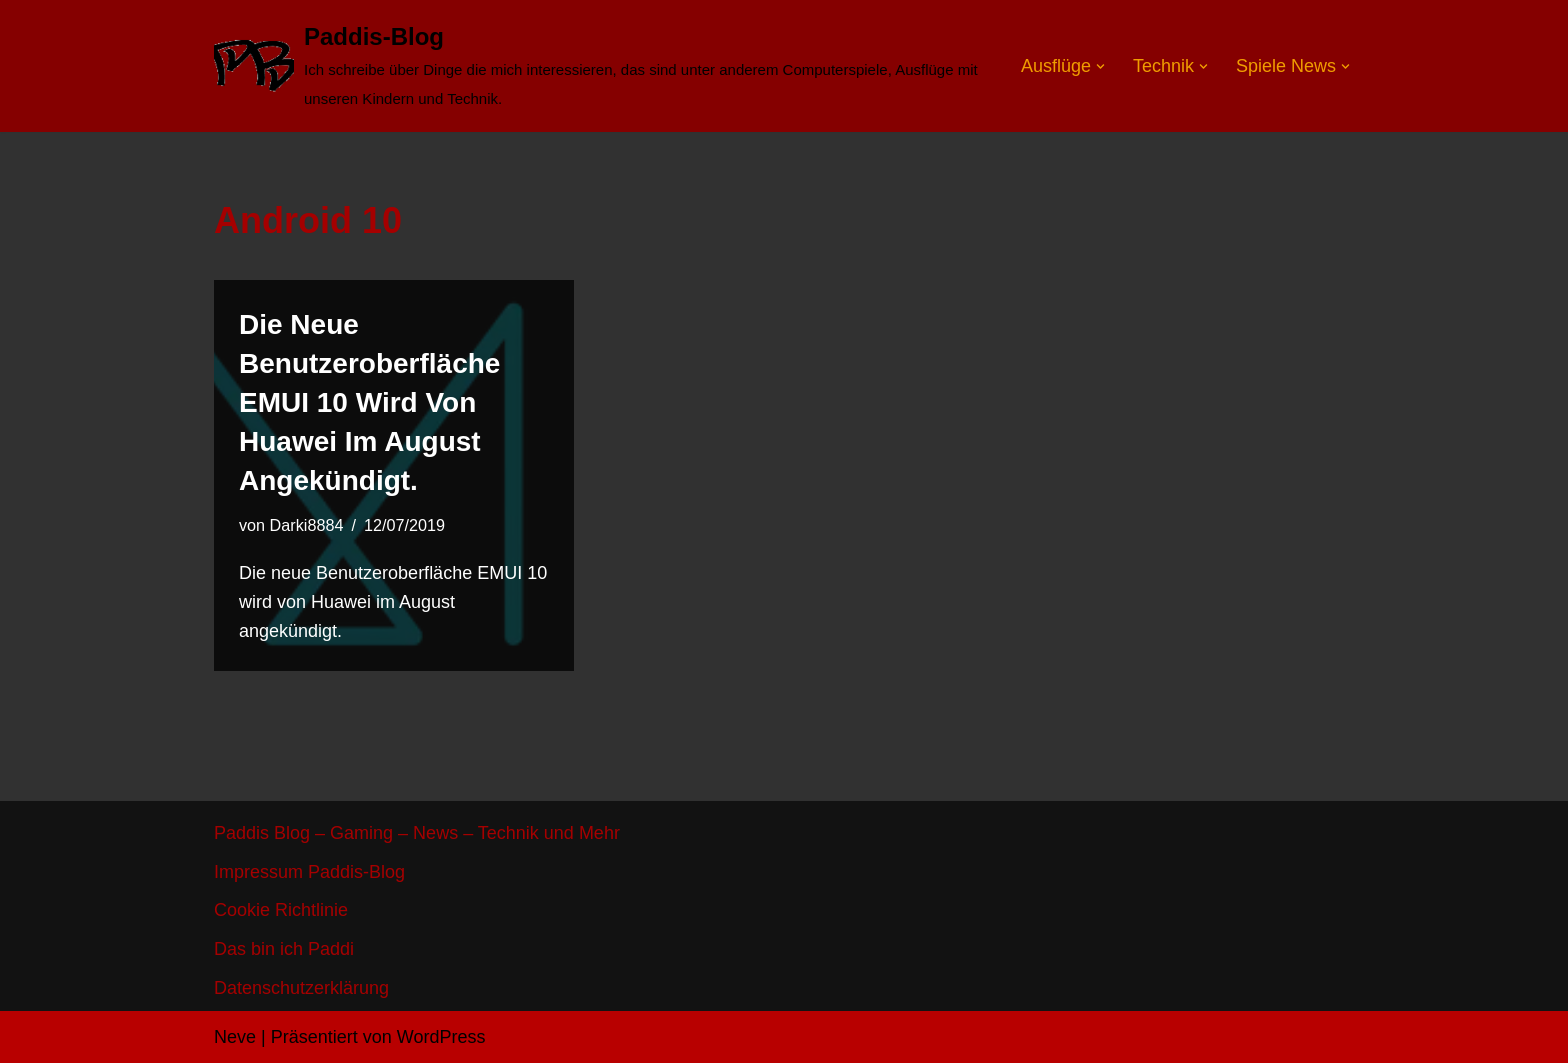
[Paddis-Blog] (600, 66)
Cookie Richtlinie (281, 910)
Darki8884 (307, 525)
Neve (235, 1037)
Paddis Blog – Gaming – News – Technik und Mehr (417, 833)
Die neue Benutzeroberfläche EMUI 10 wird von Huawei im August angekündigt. (369, 403)
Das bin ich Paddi (284, 949)
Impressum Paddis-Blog (309, 872)
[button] (1100, 65)
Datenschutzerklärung (301, 988)
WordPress (441, 1037)
